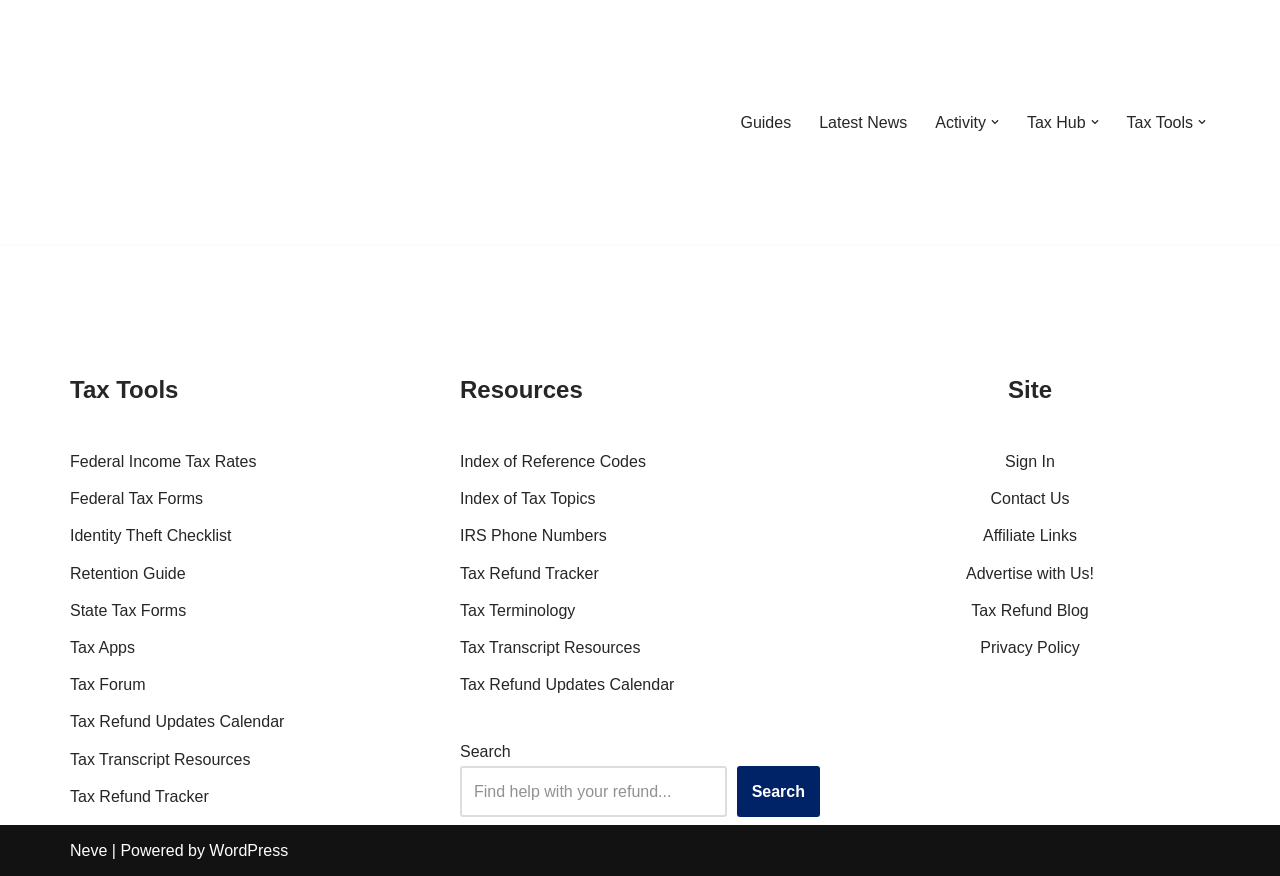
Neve (88, 850)
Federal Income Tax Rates (163, 461)
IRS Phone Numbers (533, 535)
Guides (765, 122)
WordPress (248, 850)
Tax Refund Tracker (139, 796)
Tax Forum (108, 684)
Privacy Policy (1030, 647)
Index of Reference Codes (553, 461)
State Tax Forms (128, 610)
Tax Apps (102, 647)
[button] (995, 122)
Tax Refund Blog (1029, 610)
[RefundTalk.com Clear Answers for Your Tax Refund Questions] (174, 122)
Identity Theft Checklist (151, 535)
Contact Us (1029, 498)
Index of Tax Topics (528, 498)
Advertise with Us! (1030, 573)
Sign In (1030, 461)
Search (485, 751)
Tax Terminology (517, 610)
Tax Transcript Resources (160, 759)
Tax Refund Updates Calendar (177, 721)
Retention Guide (128, 573)
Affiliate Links (1030, 535)
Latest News (863, 122)
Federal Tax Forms (136, 498)
